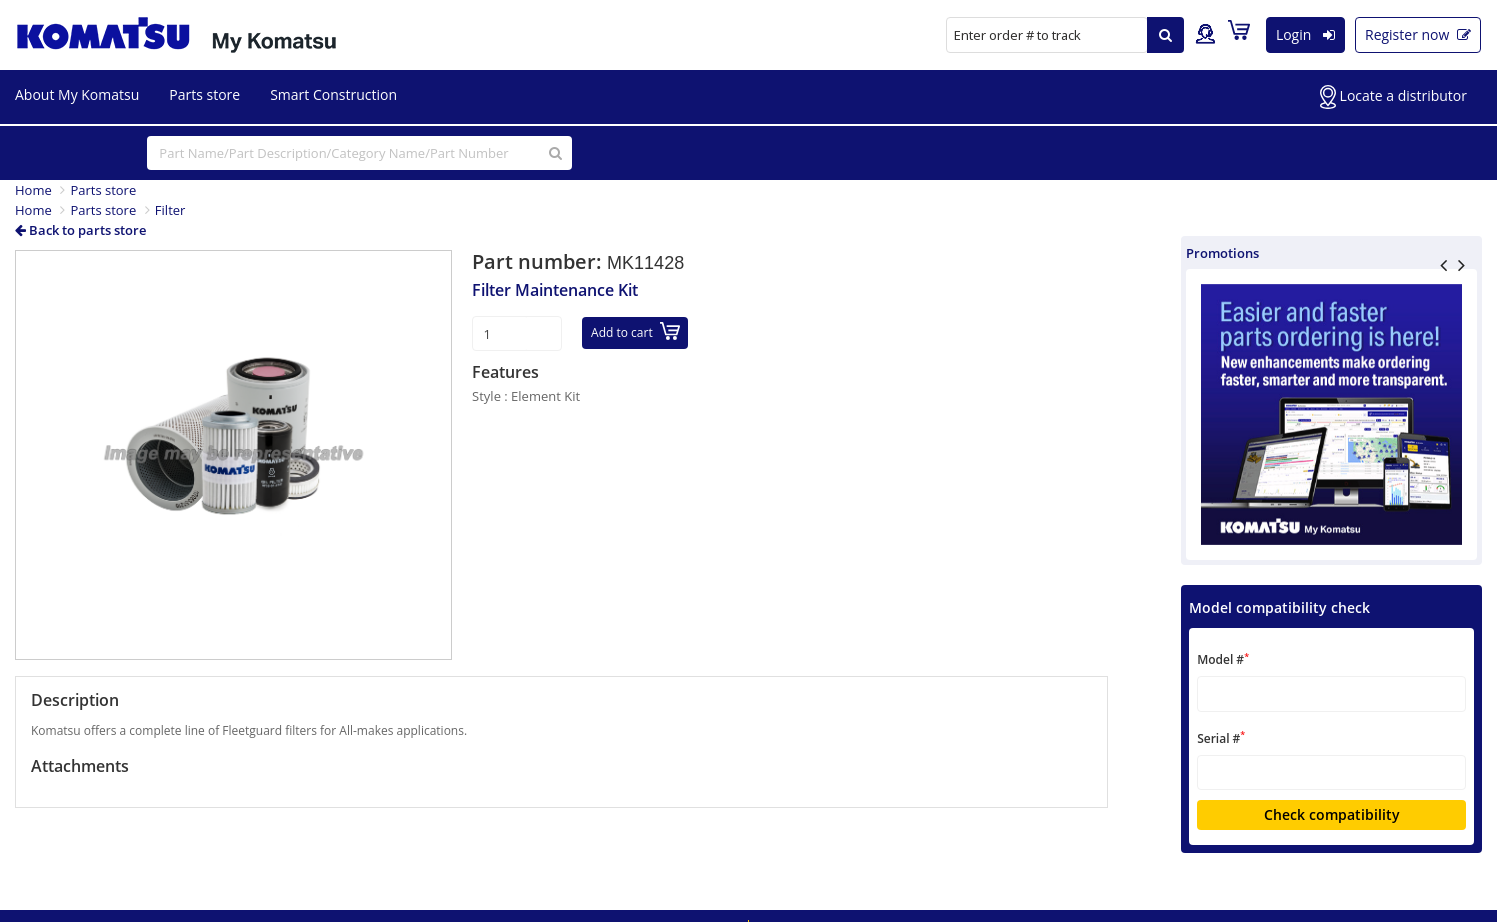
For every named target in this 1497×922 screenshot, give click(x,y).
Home (33, 190)
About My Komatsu (77, 94)
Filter (170, 210)
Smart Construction (333, 94)
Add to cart (635, 331)
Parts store (204, 94)
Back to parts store (80, 230)
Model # (1223, 659)
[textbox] (1331, 693)
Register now (1418, 34)
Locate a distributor (1393, 97)
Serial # (1221, 737)
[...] (359, 153)
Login (1305, 34)
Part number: (539, 261)
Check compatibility (1332, 814)
